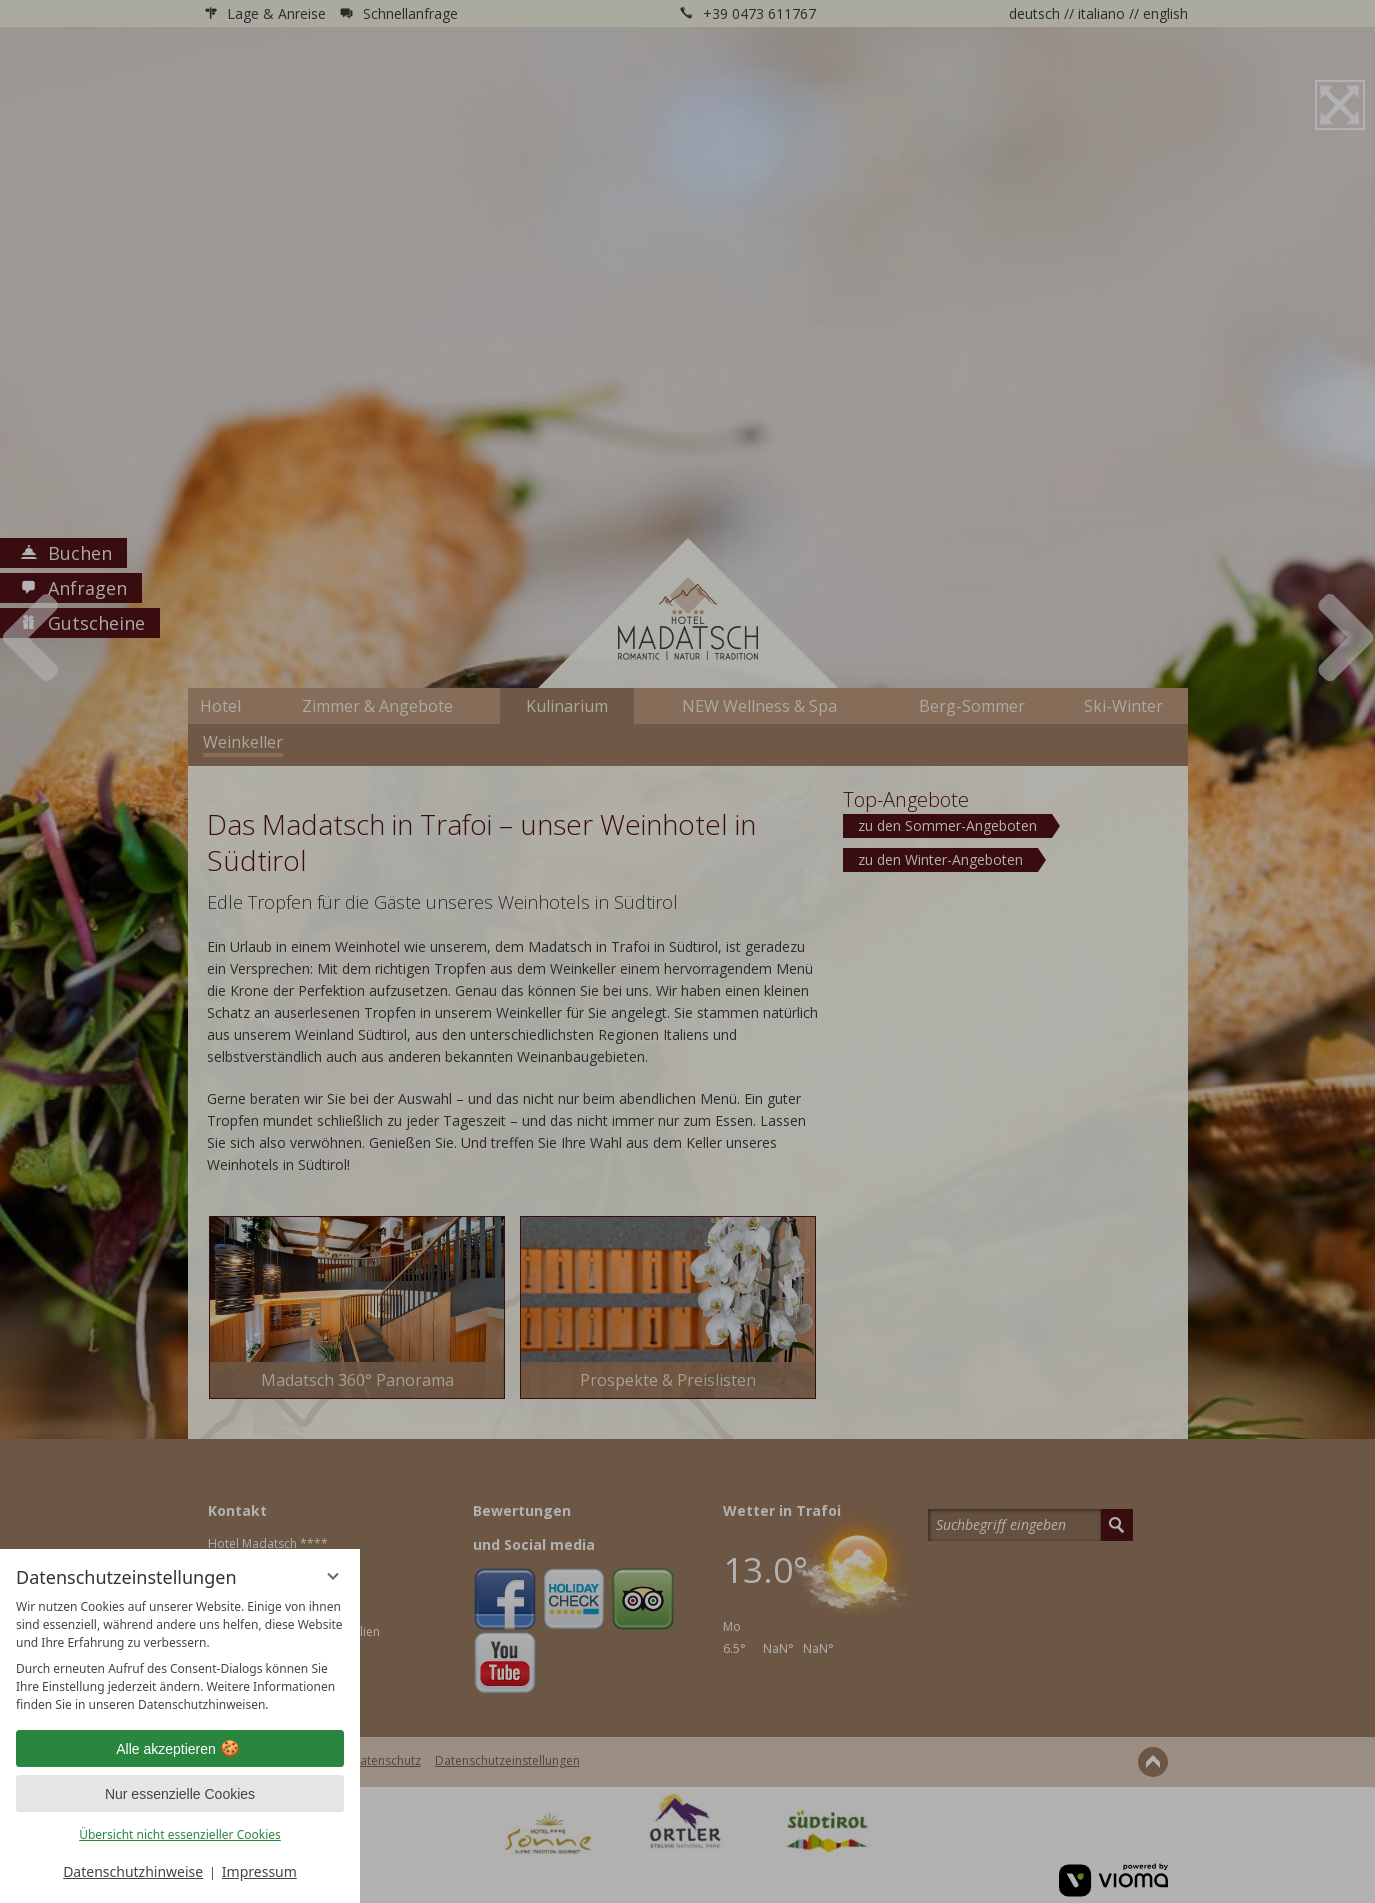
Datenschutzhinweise (133, 1871)
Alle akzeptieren (180, 1749)
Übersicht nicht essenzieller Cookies (180, 1834)
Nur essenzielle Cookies (180, 1794)
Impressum (259, 1871)
